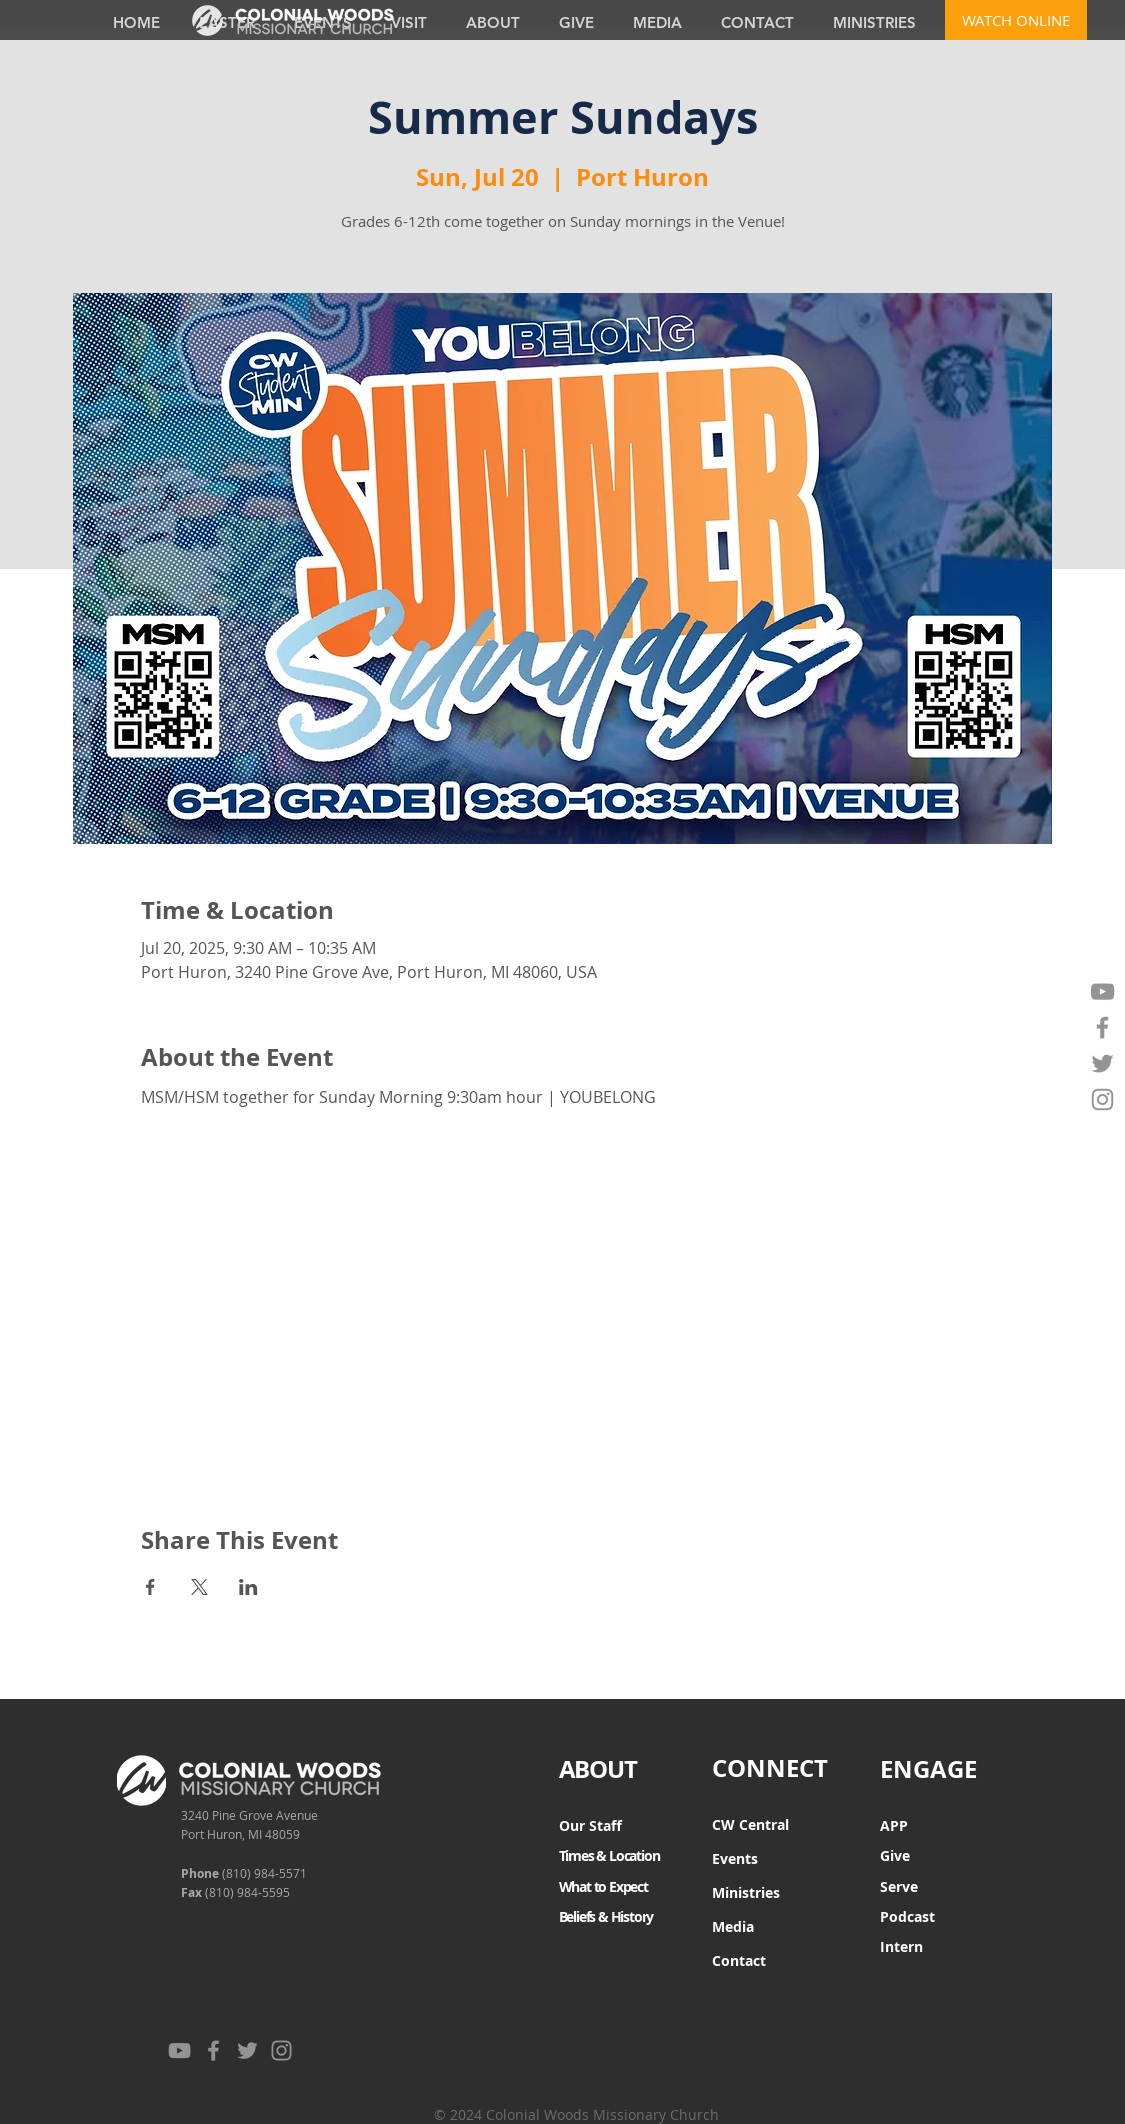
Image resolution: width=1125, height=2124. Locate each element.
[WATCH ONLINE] (1016, 20)
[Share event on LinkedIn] (248, 1587)
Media (733, 1926)
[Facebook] (1102, 1027)
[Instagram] (1102, 1099)
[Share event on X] (199, 1587)
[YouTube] (1102, 991)
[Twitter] (1102, 1063)
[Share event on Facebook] (150, 1587)
